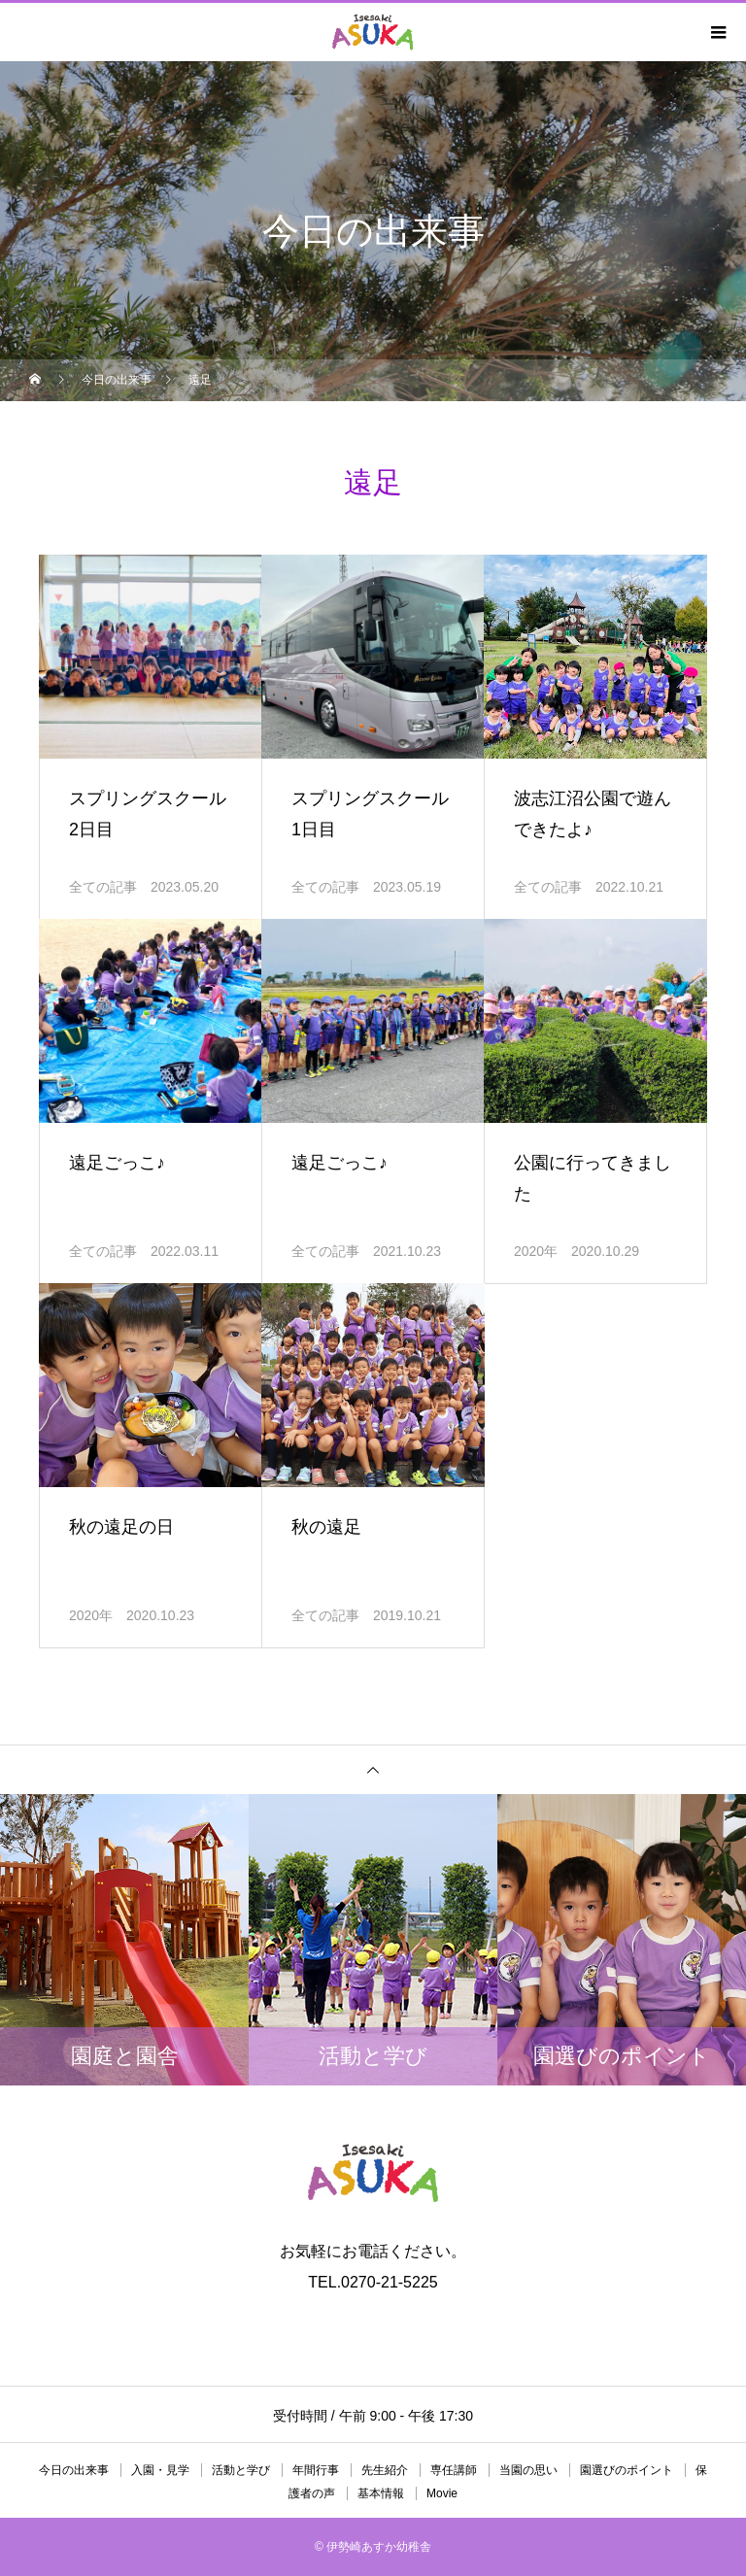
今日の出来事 (74, 2470)
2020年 (536, 1251)
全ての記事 (103, 887)
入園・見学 (160, 2470)
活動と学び (241, 2470)
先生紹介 (384, 2470)
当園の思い (528, 2470)
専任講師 (453, 2470)
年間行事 (315, 2470)
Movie (442, 2493)
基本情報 (380, 2493)
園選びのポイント (626, 2470)
